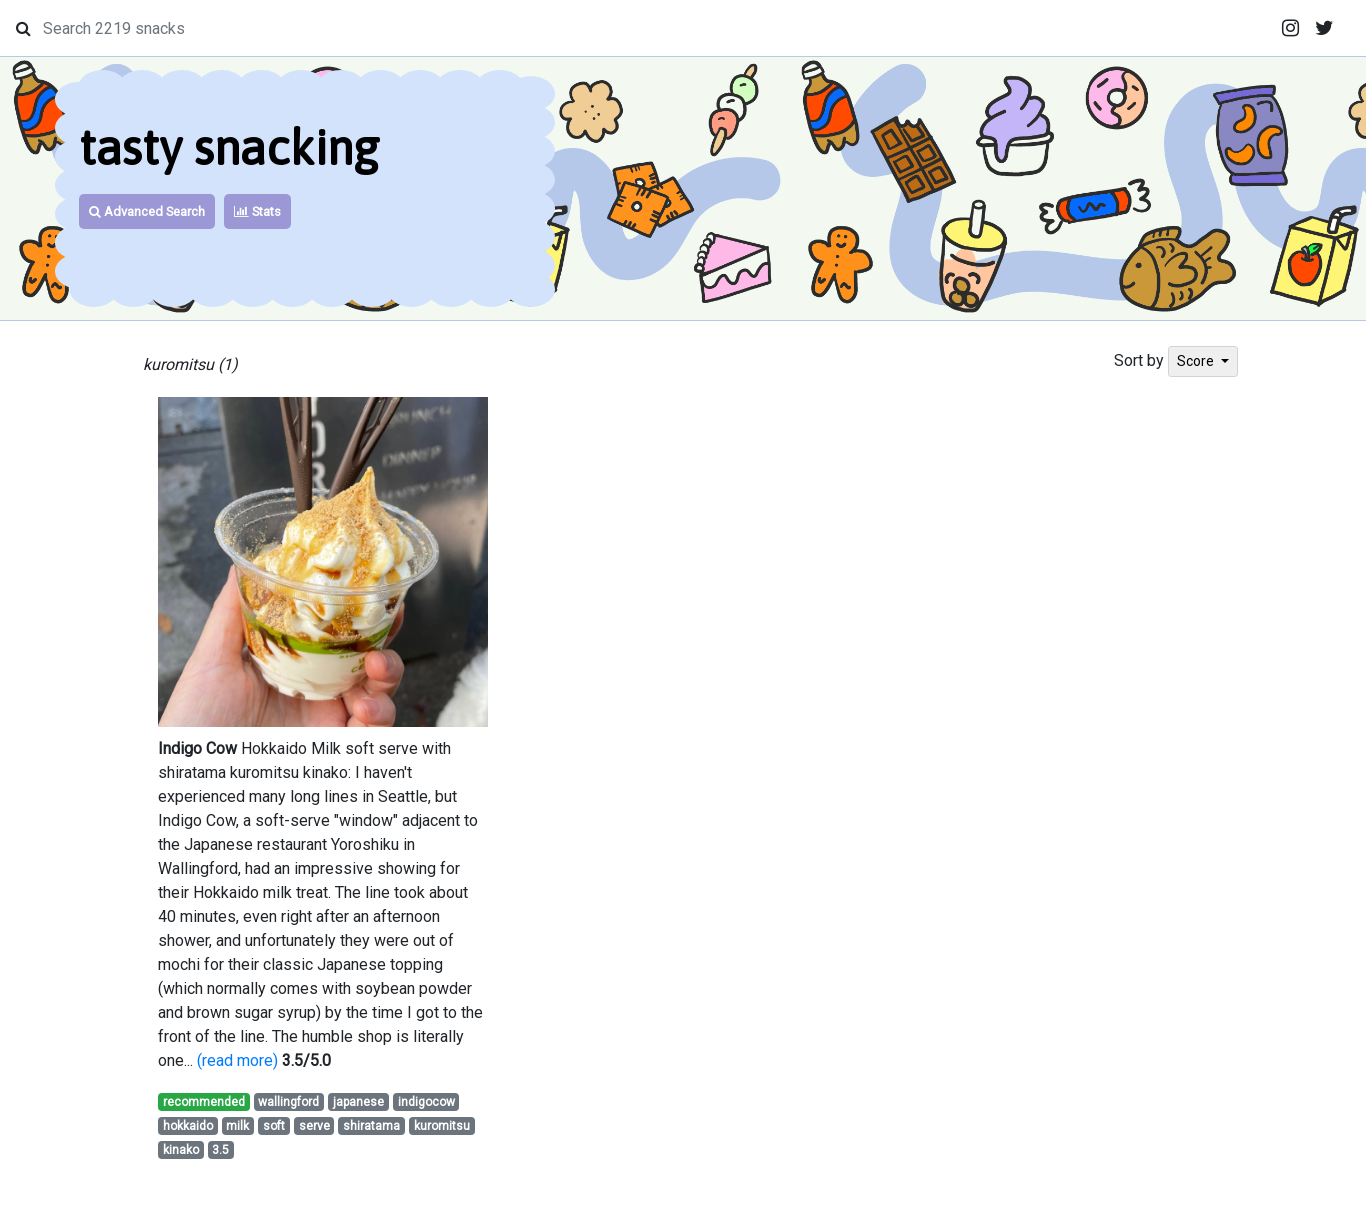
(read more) (237, 1060)
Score (1197, 361)
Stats (257, 211)
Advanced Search (147, 211)
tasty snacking (229, 147)
